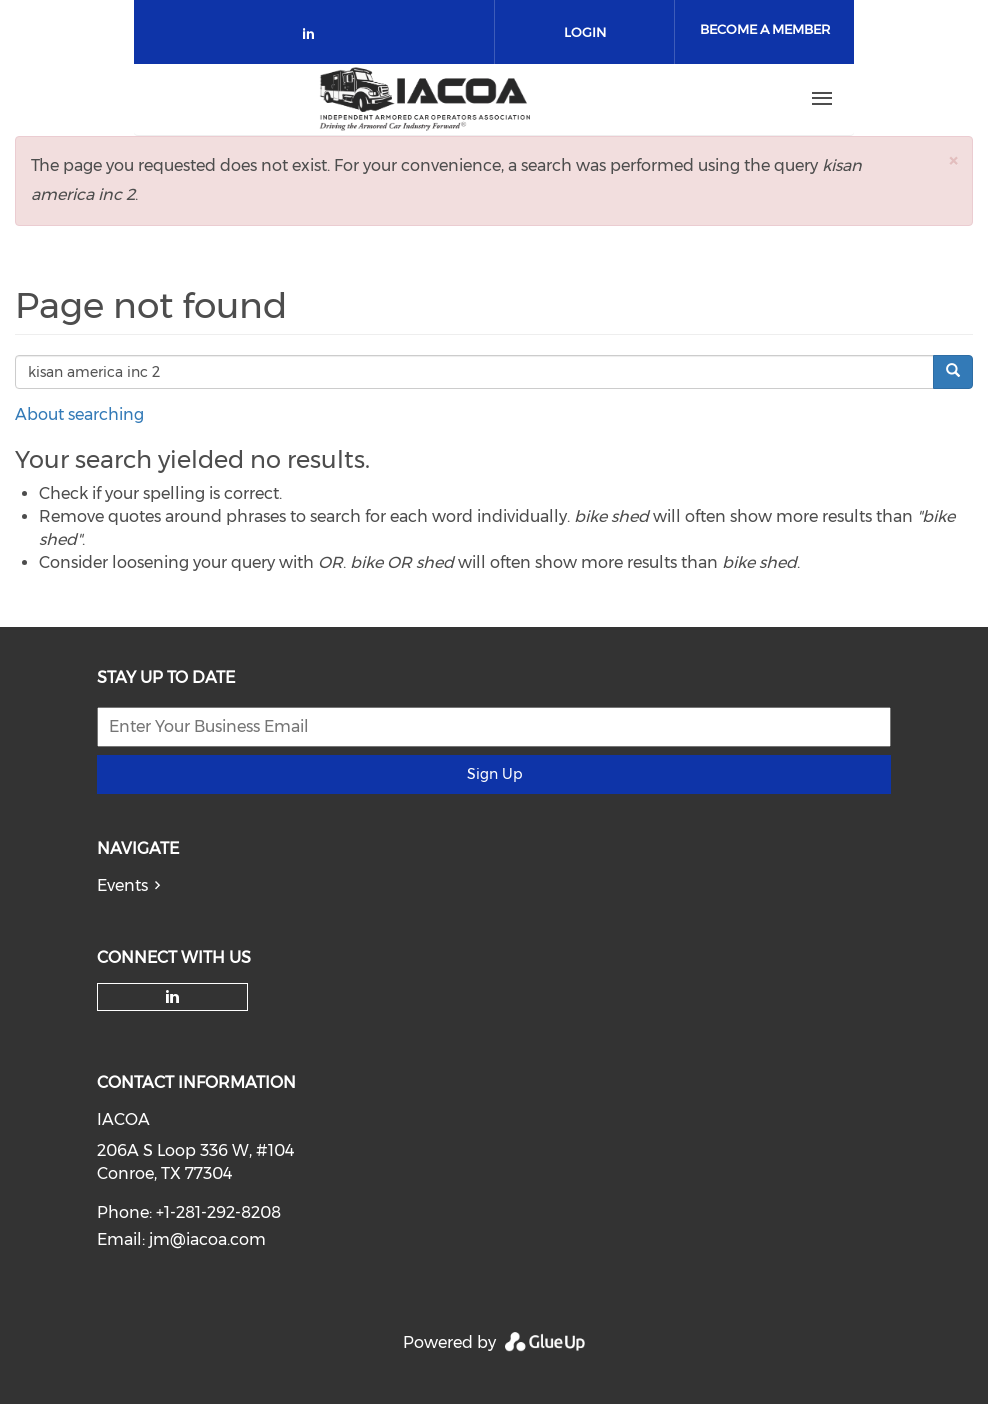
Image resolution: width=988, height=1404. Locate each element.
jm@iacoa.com (207, 1239)
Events (122, 885)
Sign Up (494, 774)
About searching (79, 414)
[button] (953, 160)
